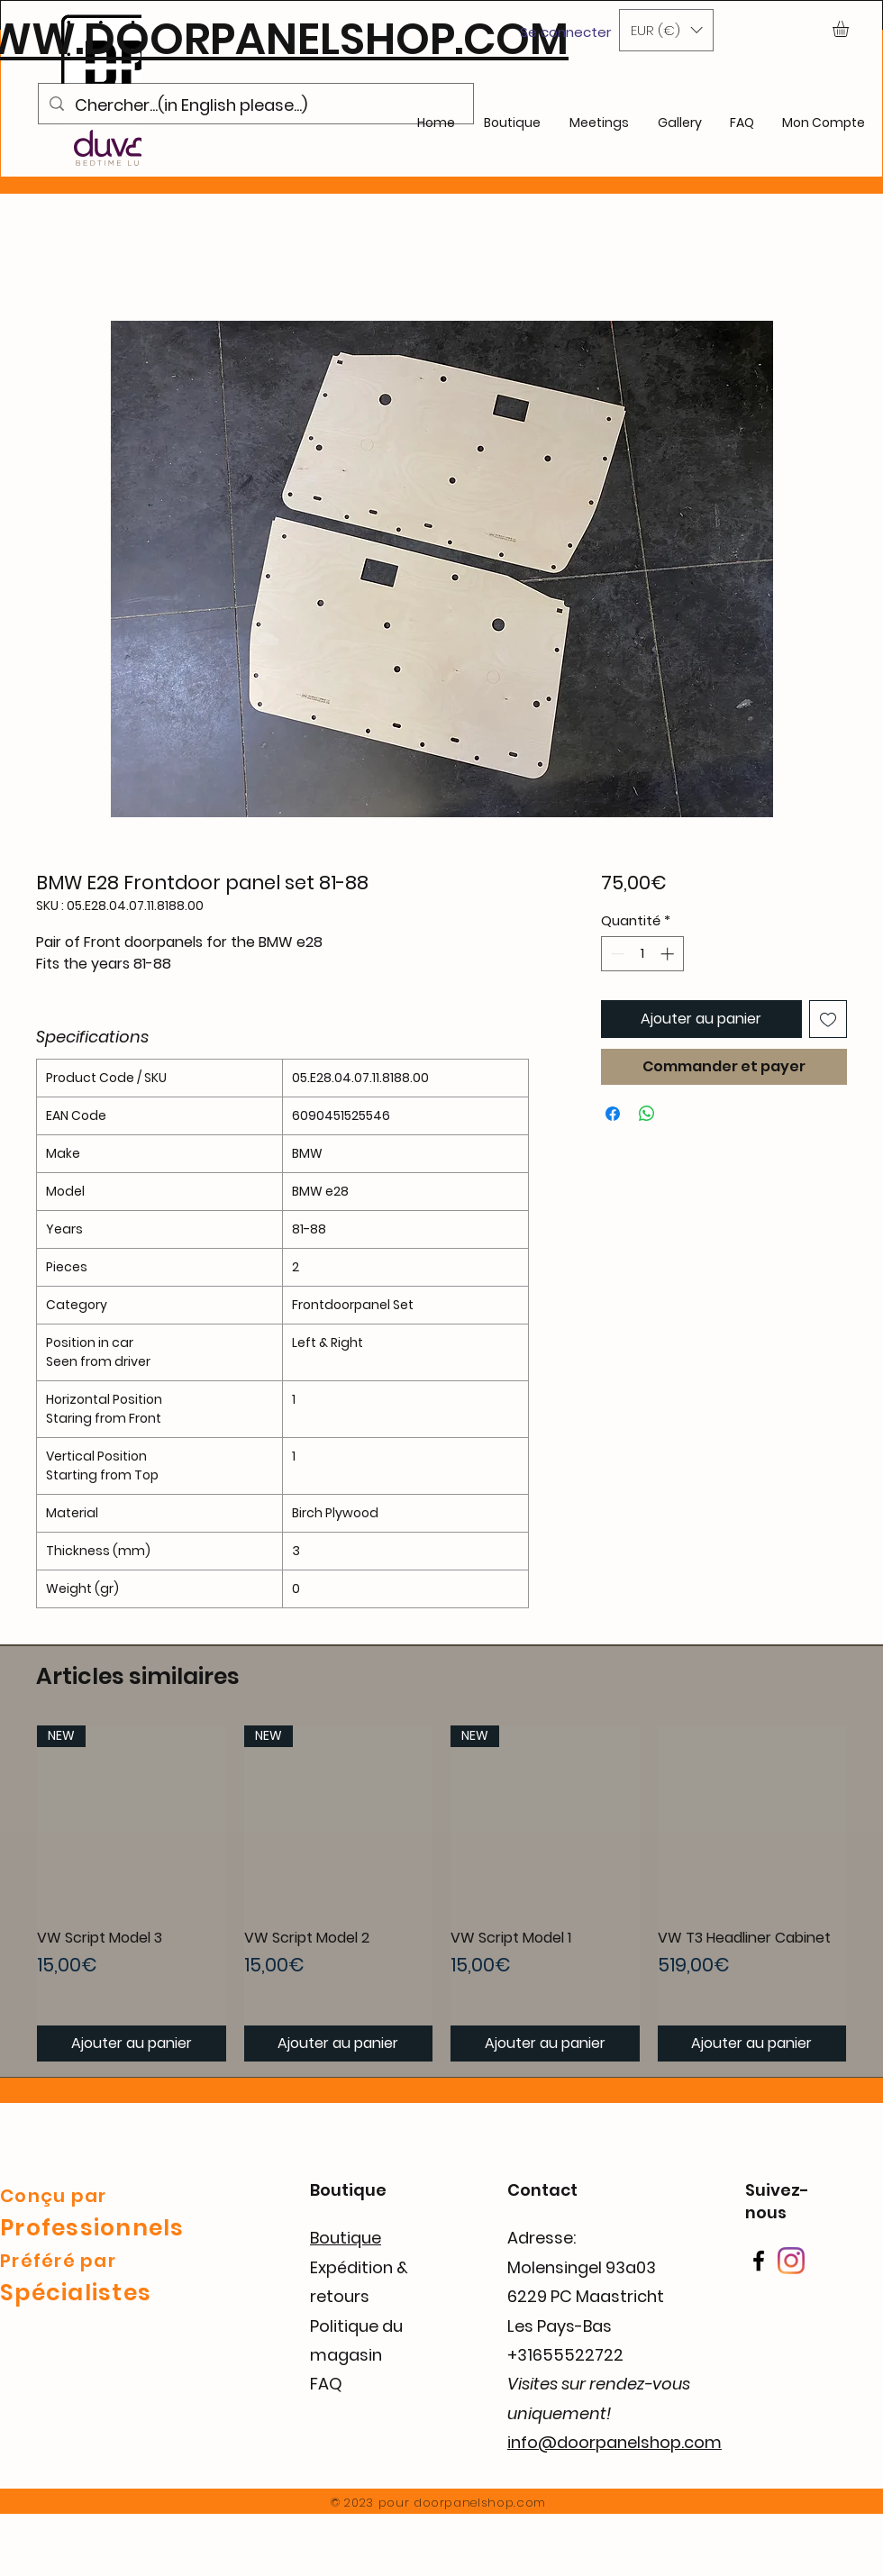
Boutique (345, 2237)
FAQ (326, 2383)
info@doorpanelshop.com (614, 2442)
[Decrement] (616, 953)
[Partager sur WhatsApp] (647, 1113)
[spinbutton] (642, 953)
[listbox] (666, 30)
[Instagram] (791, 2260)
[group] (441, 1893)
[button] (666, 30)
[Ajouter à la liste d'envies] (828, 1019)
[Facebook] (758, 2260)
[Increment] (669, 953)
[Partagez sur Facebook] (613, 1113)
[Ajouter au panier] (131, 2043)
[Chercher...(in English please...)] (255, 105)
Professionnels (92, 2228)
